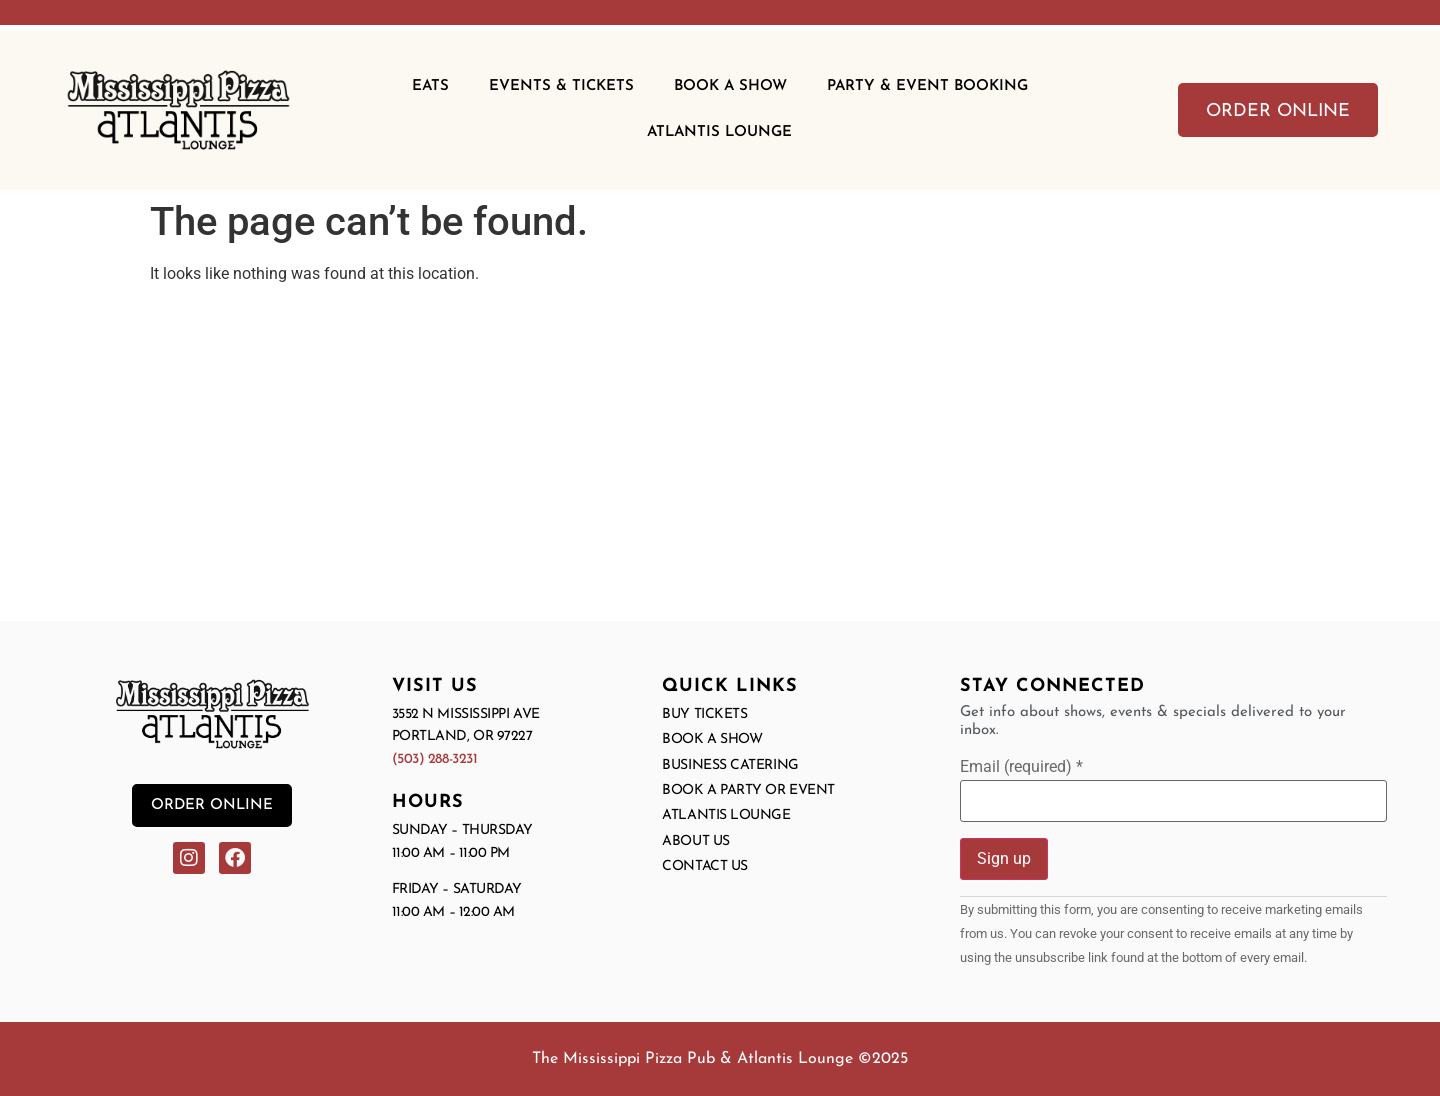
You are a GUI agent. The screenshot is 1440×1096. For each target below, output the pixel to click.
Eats (430, 86)
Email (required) (1021, 767)
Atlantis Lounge (719, 132)
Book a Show (712, 739)
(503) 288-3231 (435, 759)
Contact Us (705, 866)
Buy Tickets (704, 714)
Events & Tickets (561, 86)
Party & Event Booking (927, 86)
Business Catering (730, 765)
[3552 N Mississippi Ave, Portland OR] (720, 461)
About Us (695, 841)
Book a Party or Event (748, 790)
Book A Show (730, 86)
